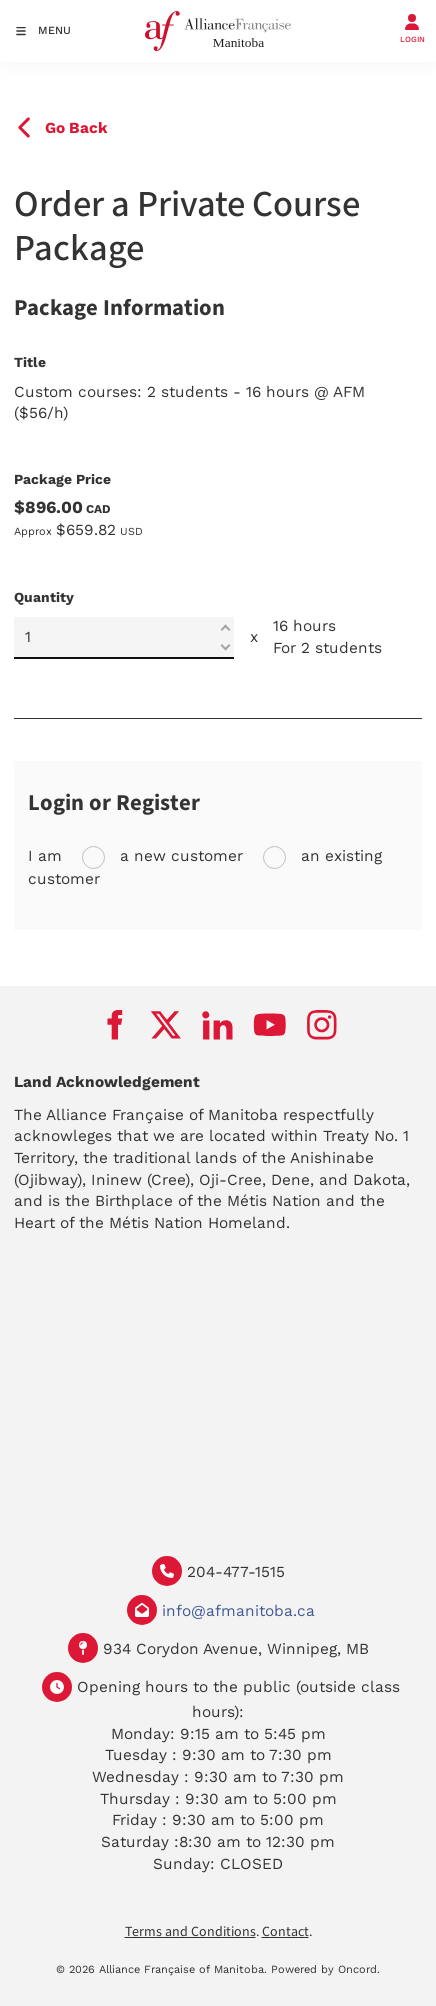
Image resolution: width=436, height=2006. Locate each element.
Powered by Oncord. (325, 1969)
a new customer (179, 856)
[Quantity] (124, 638)
